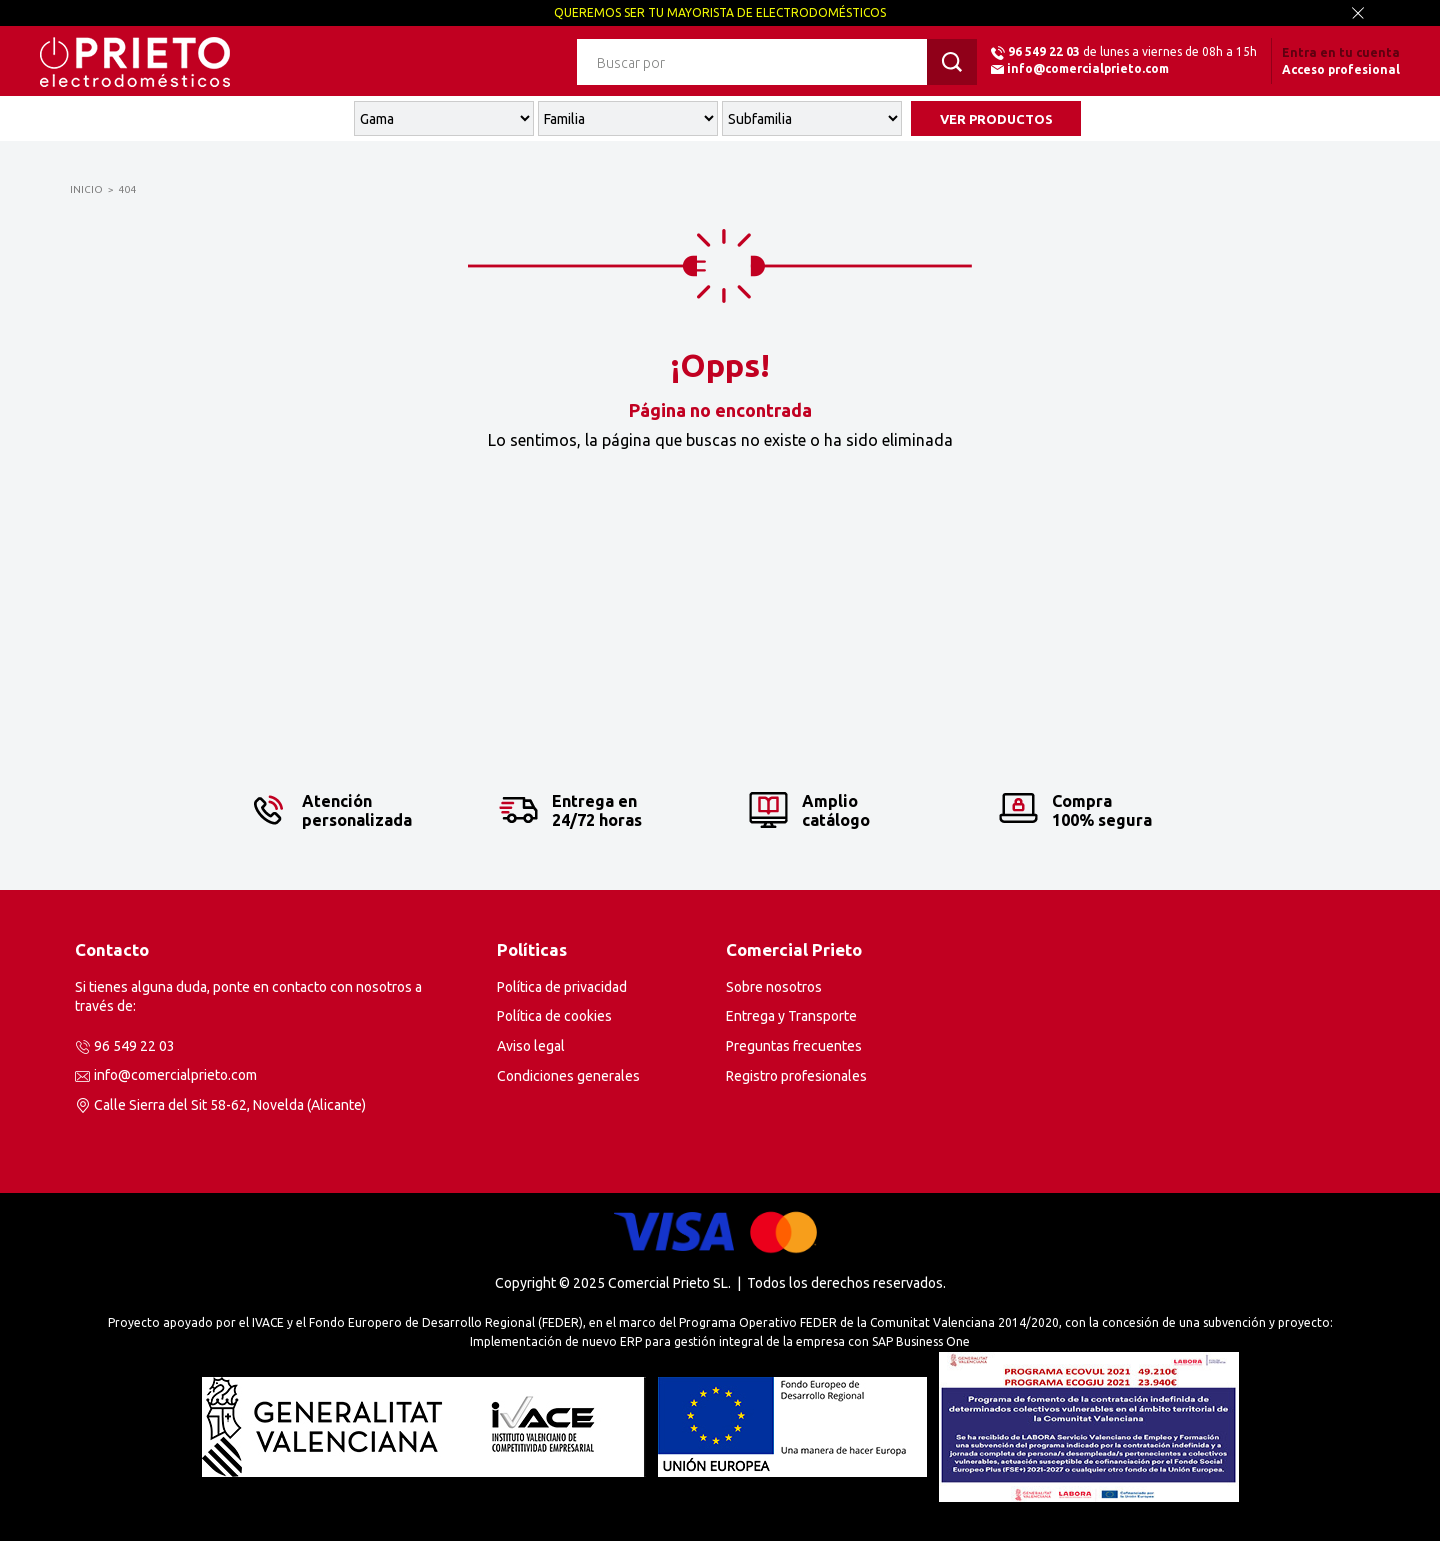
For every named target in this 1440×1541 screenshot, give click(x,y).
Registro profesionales (796, 1076)
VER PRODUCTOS (996, 119)
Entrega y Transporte (791, 1016)
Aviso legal (531, 1046)
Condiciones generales (568, 1076)
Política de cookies (554, 1016)
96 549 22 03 (1044, 51)
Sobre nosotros (774, 987)
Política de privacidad (562, 987)
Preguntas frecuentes (794, 1046)
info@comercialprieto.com (1088, 68)
